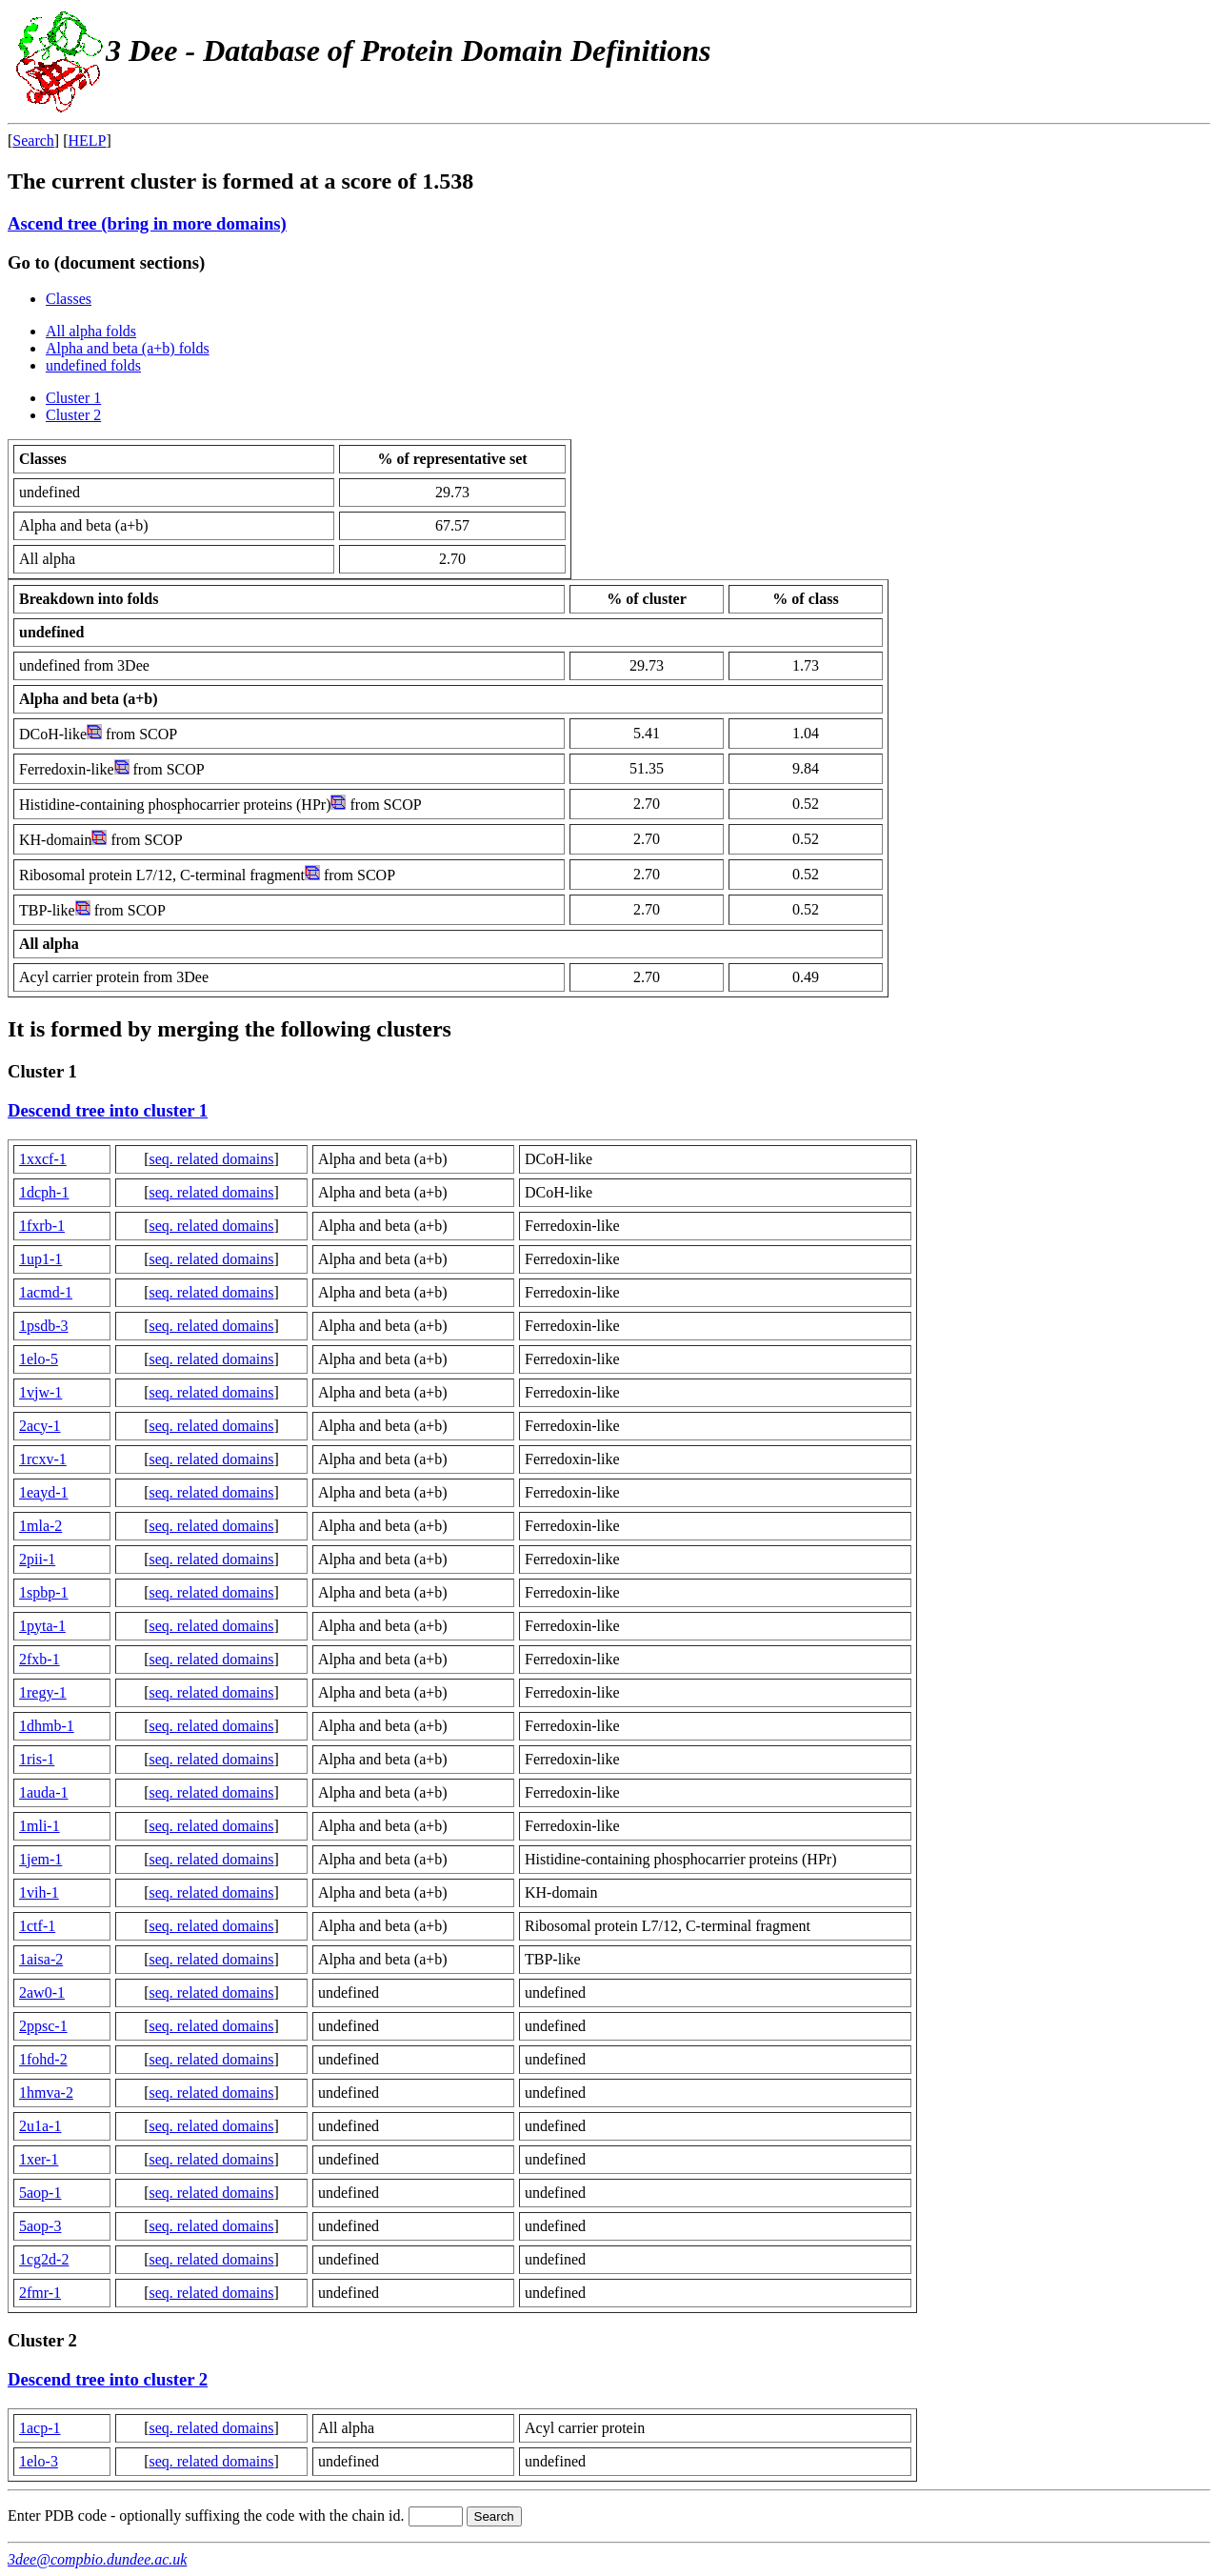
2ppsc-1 (43, 2026)
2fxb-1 (39, 1659)
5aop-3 (40, 2226)
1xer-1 (38, 2159)
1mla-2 (40, 1526)
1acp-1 (40, 2428)
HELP (88, 140)
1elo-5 (38, 1359)
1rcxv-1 (43, 1459)
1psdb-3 (44, 1326)
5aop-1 (40, 2192)
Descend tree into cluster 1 (108, 1110)
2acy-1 (40, 1426)
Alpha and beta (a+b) (88, 699)
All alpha (49, 944)
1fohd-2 (43, 2059)
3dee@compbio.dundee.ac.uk (97, 2559)
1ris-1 (36, 1759)
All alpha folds (91, 331)
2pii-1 (37, 1559)
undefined (51, 632)
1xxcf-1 (43, 1159)
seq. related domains (211, 1159)
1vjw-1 (40, 1392)
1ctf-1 (37, 1926)
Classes (68, 299)
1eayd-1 (44, 1492)
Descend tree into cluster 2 (108, 2379)
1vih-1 (39, 1892)
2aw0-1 (42, 1992)
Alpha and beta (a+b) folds (128, 348)
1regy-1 (43, 1692)
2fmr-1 (40, 2292)
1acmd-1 (45, 1292)
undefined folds (93, 365)
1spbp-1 (44, 1592)
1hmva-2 (46, 2092)
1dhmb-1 (46, 1726)
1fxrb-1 (42, 1226)
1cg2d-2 (44, 2259)
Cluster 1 (73, 398)
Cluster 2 (73, 415)
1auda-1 (44, 1792)
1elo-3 (38, 2461)
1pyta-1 (42, 1626)
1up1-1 (40, 1259)
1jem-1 (40, 1859)
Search (33, 140)
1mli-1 (39, 1826)
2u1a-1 (40, 2126)
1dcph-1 (44, 1192)
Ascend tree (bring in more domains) (147, 223)
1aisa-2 (41, 1959)
